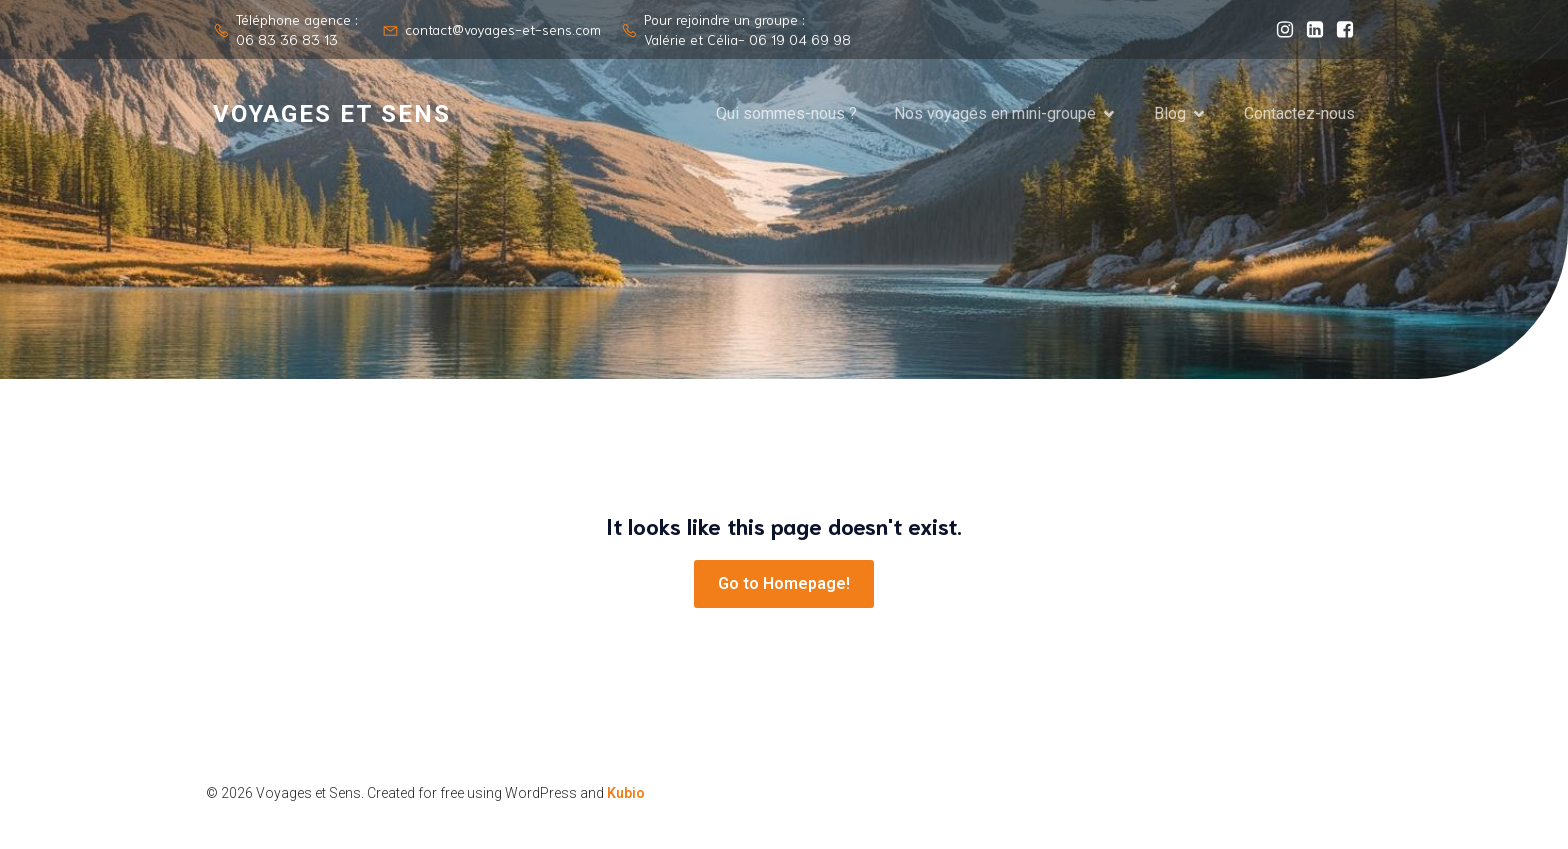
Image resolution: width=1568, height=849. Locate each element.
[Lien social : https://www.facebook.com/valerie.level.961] (1340, 30)
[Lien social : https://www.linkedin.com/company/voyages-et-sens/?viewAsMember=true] (1310, 30)
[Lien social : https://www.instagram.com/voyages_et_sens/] (1280, 30)
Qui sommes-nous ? (786, 113)
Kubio (626, 793)
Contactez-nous (1299, 113)
